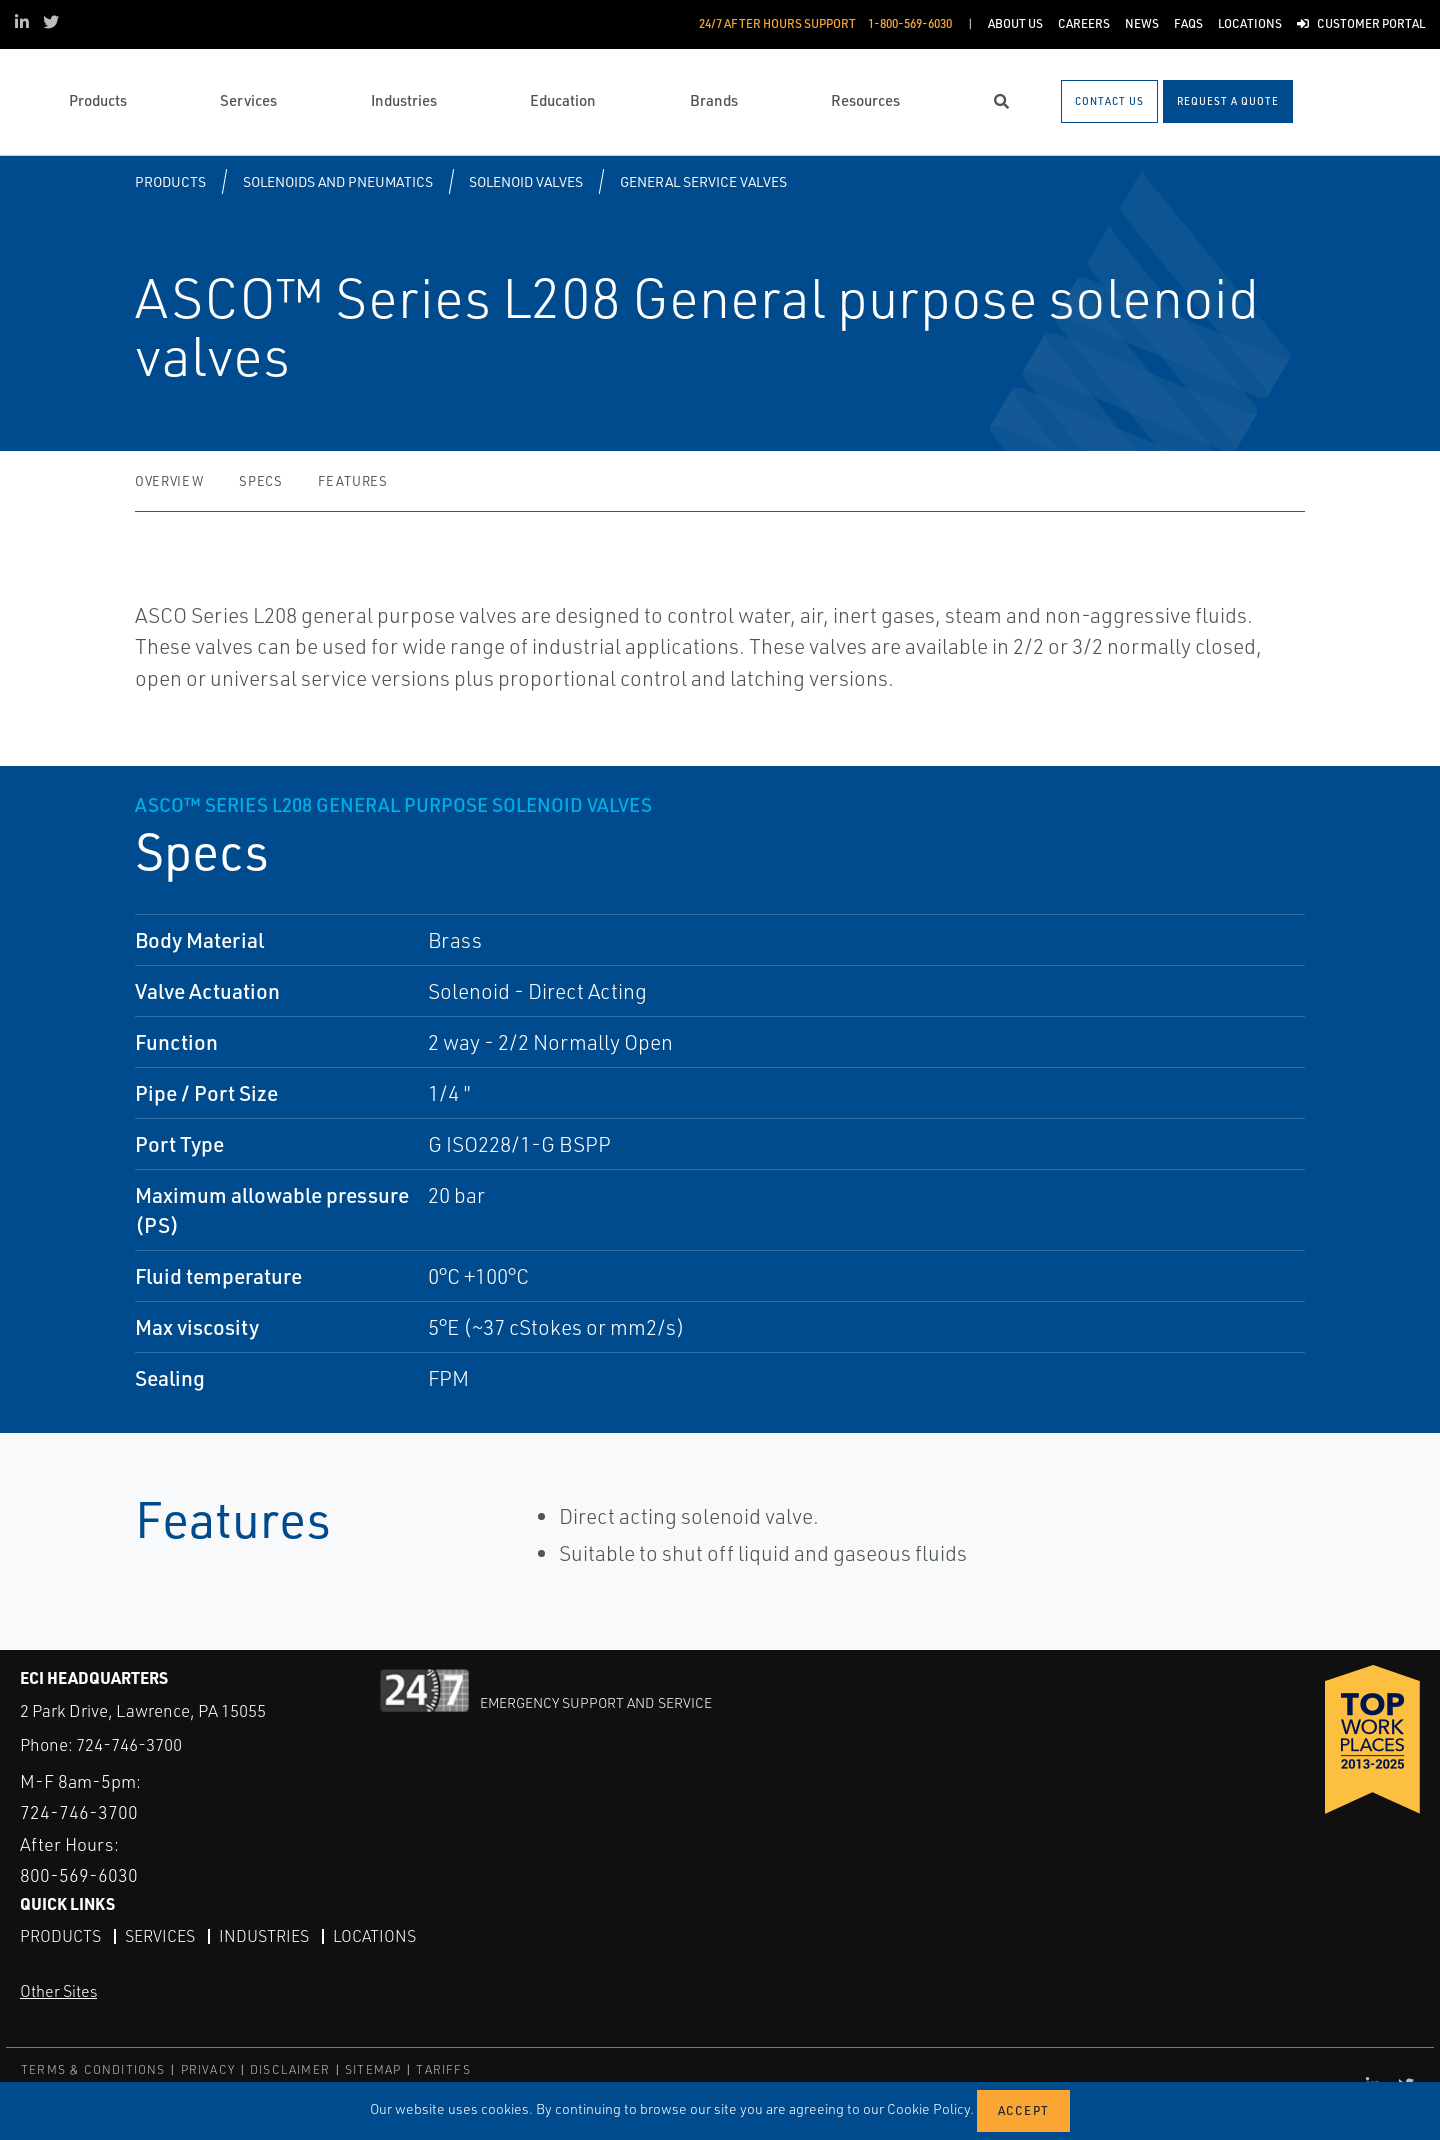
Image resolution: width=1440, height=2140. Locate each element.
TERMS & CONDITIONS (93, 2069)
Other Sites (58, 1991)
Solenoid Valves (526, 181)
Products (170, 181)
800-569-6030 (79, 1875)
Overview (169, 481)
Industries (264, 1936)
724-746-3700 (129, 1744)
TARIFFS (443, 2069)
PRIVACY (208, 2069)
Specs (260, 481)
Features (352, 481)
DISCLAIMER (290, 2069)
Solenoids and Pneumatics (338, 181)
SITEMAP (373, 2069)
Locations (374, 1936)
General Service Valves (703, 181)
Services (160, 1936)
